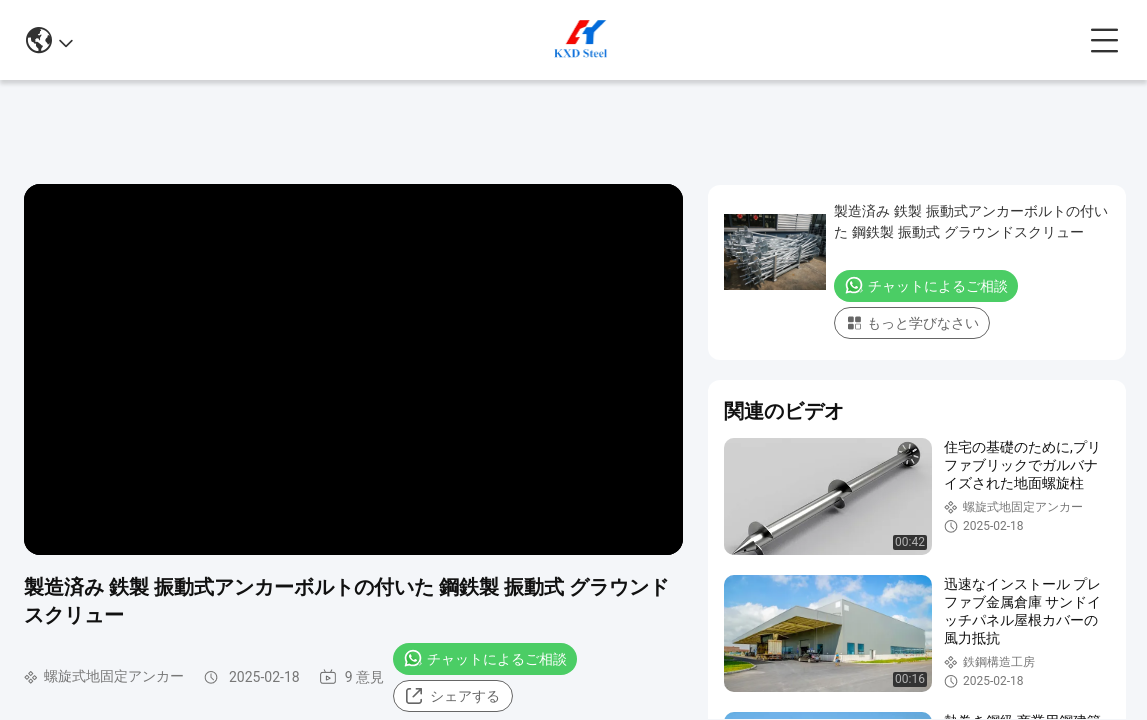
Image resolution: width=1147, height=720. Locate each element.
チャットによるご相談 (485, 658)
